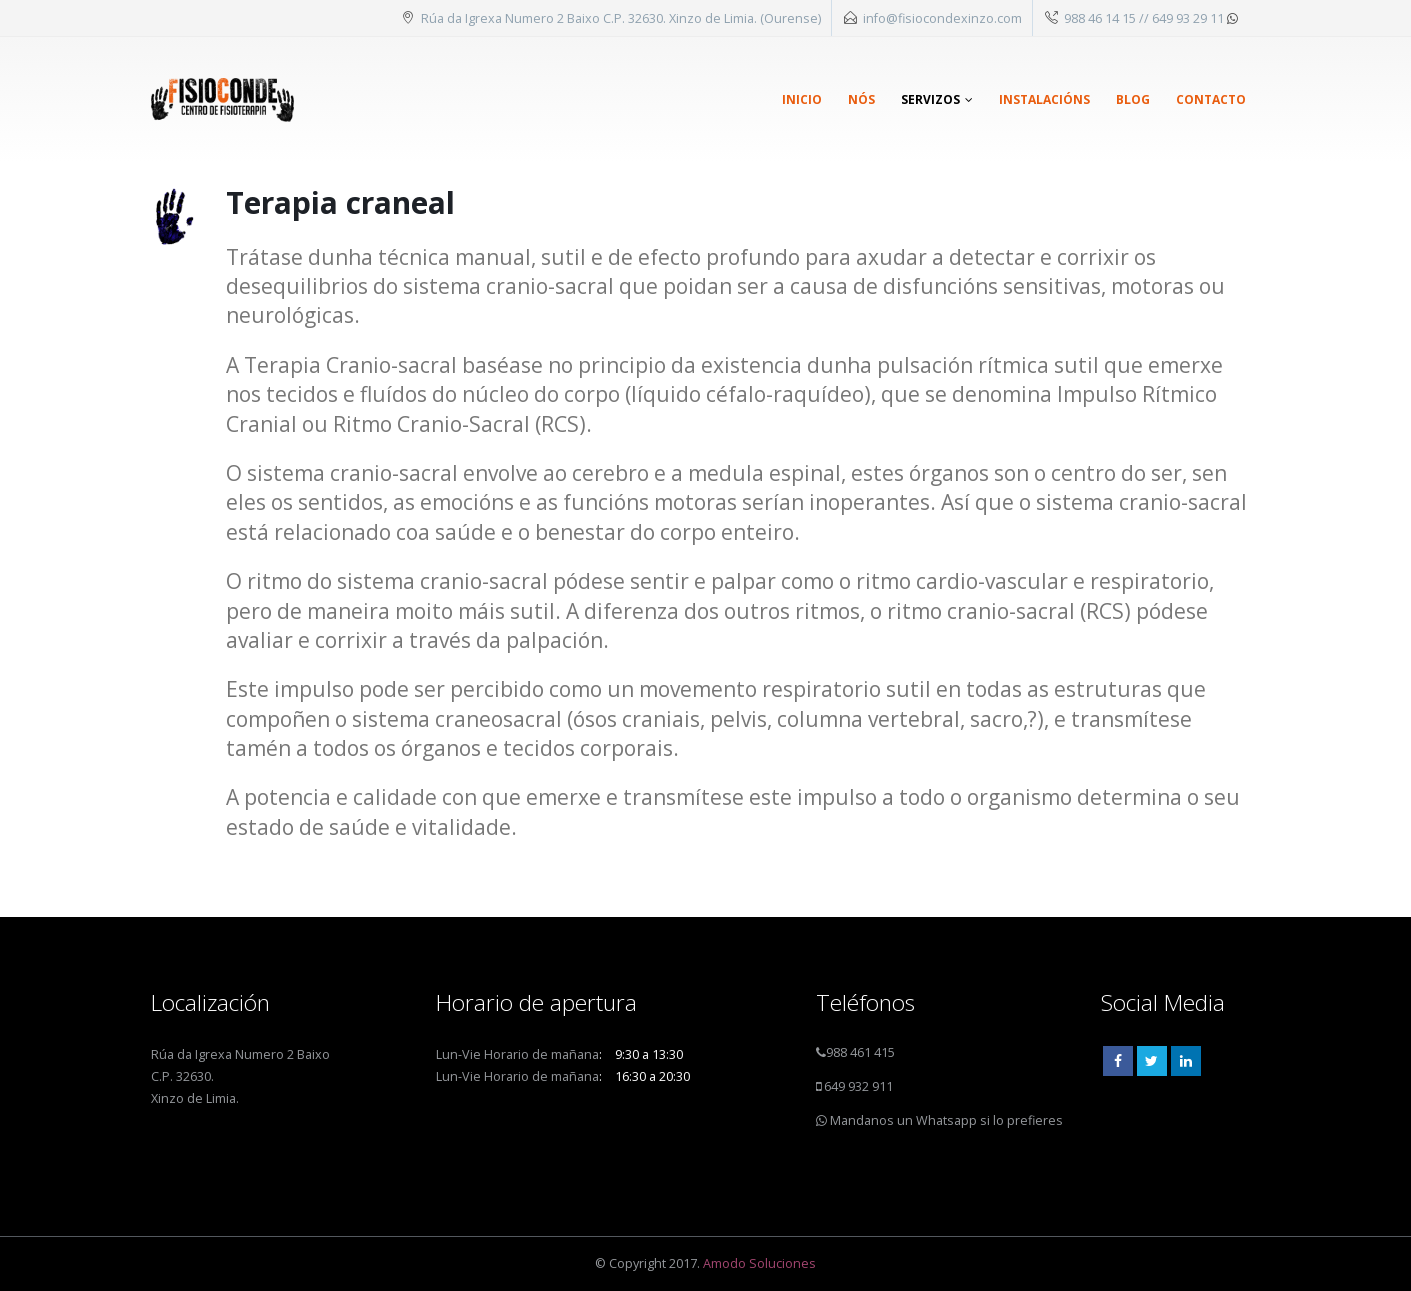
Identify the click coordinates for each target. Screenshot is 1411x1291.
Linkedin (1186, 1061)
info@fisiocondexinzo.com (942, 18)
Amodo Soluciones (759, 1263)
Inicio (802, 99)
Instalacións (1044, 99)
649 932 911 (857, 1086)
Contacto (1211, 99)
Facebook (1118, 1061)
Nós (861, 99)
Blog (1133, 99)
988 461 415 (860, 1052)
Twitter (1152, 1061)
